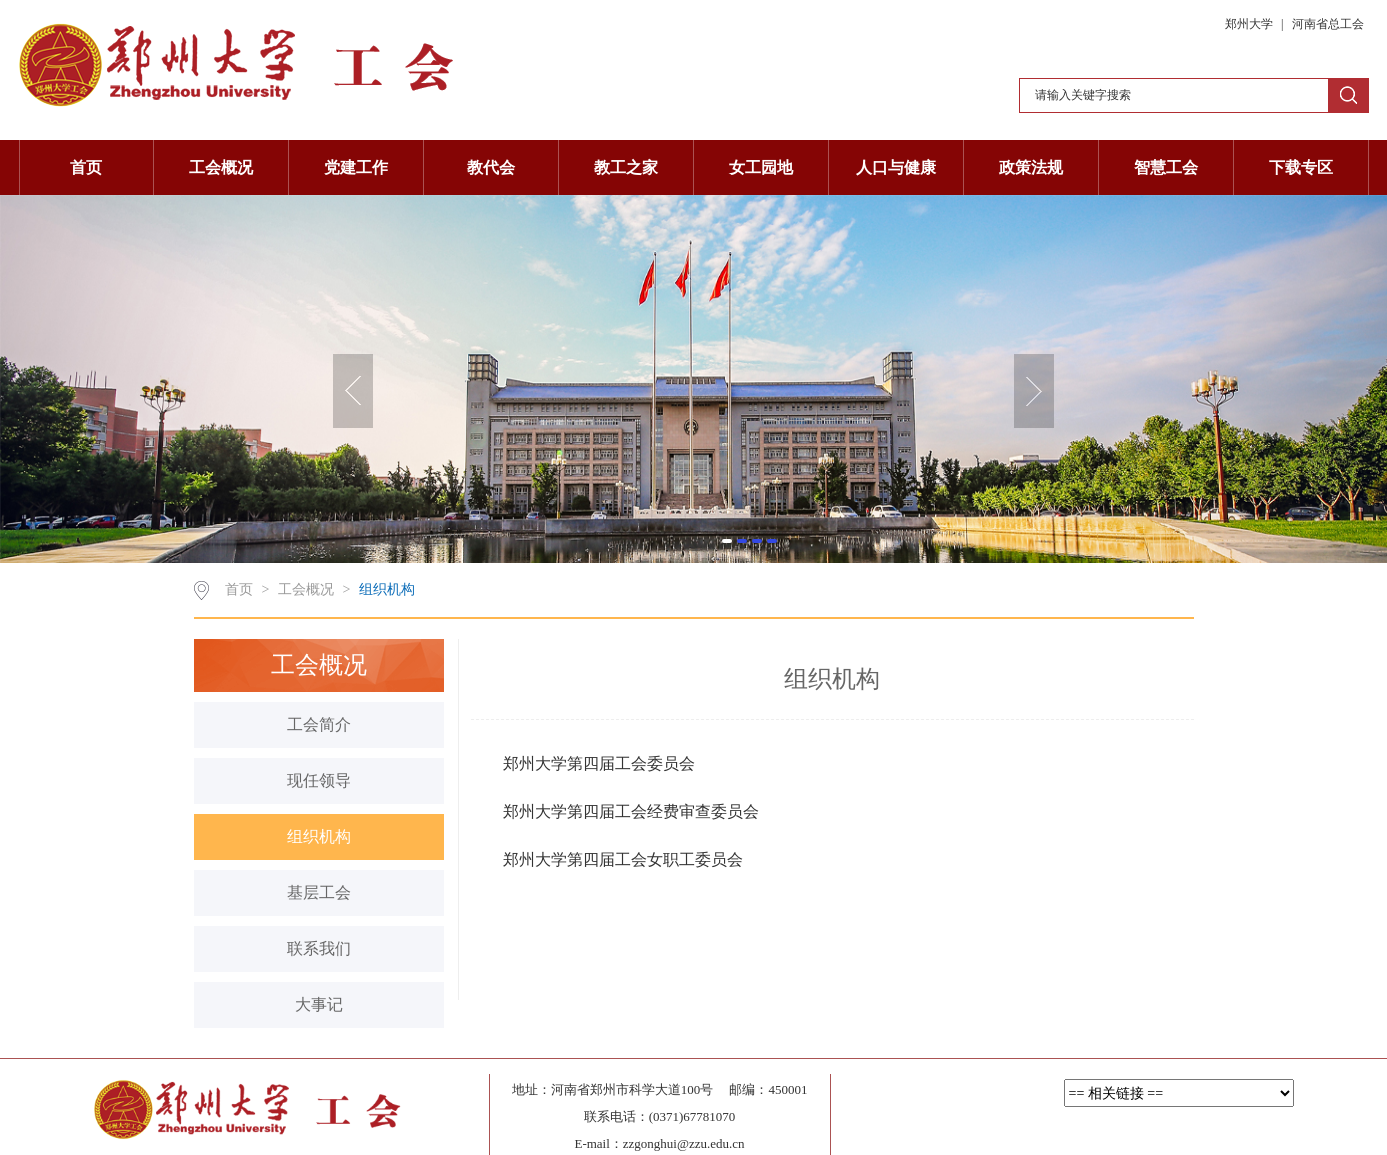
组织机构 (387, 589)
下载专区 (1301, 167)
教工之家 (626, 167)
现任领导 (319, 780)
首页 (86, 167)
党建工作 (356, 167)
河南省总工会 (1328, 24)
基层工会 (319, 892)
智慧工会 (1166, 167)
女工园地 (761, 167)
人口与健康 (896, 167)
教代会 (491, 167)
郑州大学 (1250, 24)
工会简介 (319, 724)
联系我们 (319, 948)
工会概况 (221, 167)
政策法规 (1031, 167)
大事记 (319, 1004)
